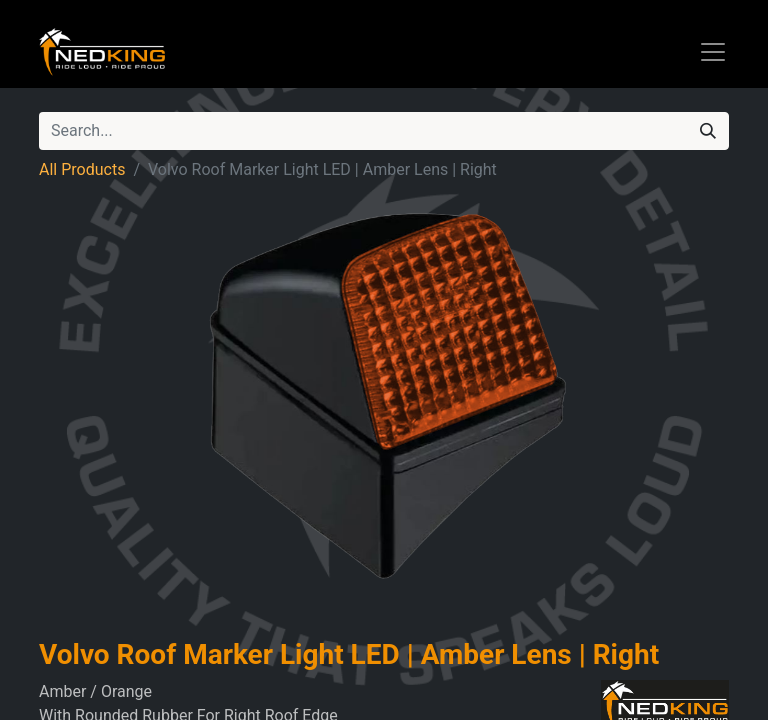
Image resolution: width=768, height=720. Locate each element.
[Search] (708, 131)
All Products (82, 169)
